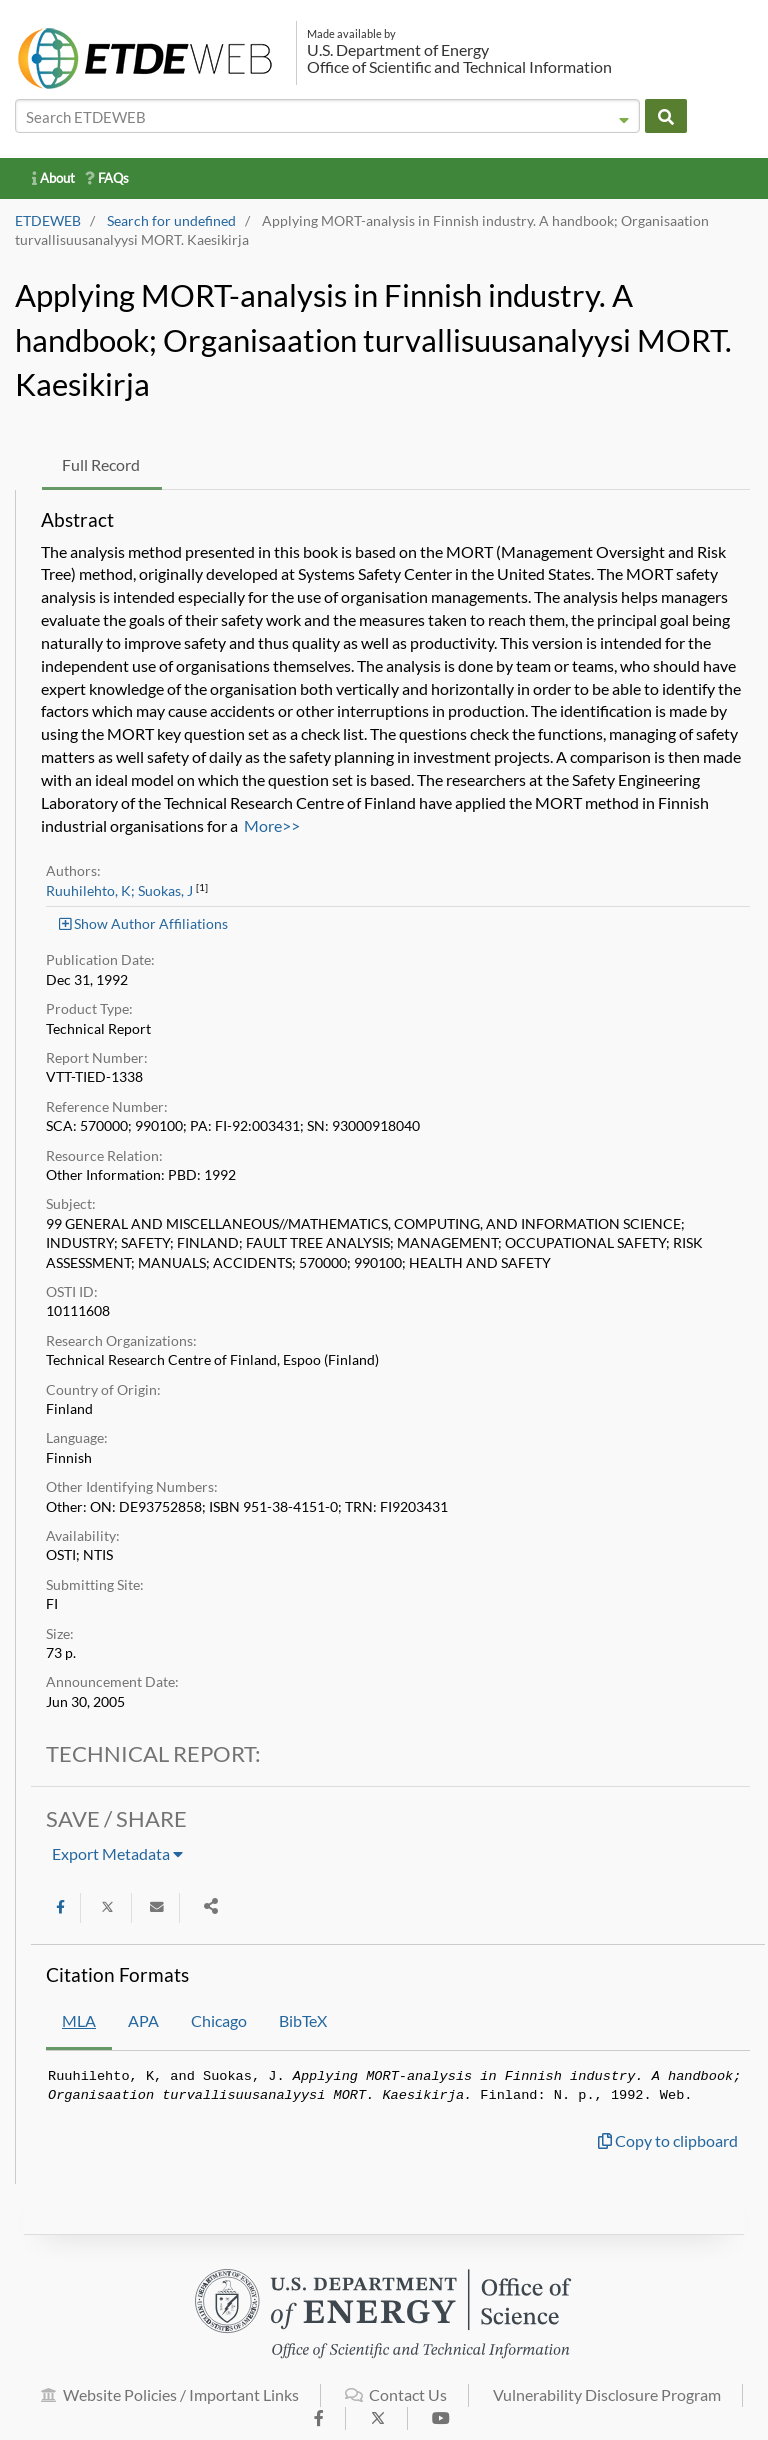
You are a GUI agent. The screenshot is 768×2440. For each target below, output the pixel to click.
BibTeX (303, 2020)
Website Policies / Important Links (170, 2405)
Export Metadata (117, 1853)
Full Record (101, 464)
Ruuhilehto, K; (90, 891)
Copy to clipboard (668, 2140)
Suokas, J (165, 891)
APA (143, 2020)
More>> (272, 825)
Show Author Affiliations (143, 923)
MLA (79, 2020)
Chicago (219, 2020)
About (53, 178)
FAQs (107, 178)
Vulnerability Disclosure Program (607, 2405)
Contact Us (396, 2405)
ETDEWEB (48, 221)
